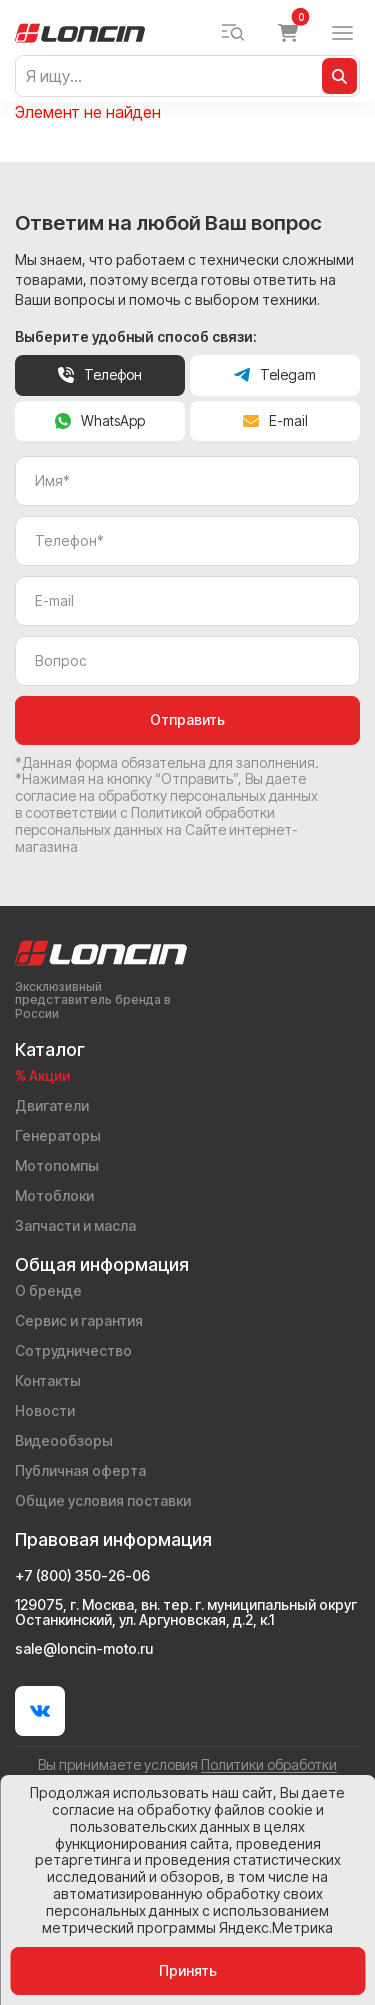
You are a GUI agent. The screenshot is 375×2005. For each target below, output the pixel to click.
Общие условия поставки (103, 1500)
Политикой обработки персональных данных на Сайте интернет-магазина (156, 829)
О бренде (48, 1290)
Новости (45, 1410)
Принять (188, 1970)
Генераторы (58, 1135)
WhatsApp (100, 420)
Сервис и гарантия (79, 1320)
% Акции (42, 1075)
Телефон (100, 374)
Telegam (275, 374)
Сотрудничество (73, 1350)
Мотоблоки (54, 1195)
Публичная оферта (80, 1470)
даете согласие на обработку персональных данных (166, 787)
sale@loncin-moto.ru (84, 1649)
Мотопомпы (57, 1165)
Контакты (48, 1380)
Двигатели (52, 1105)
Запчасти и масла (75, 1225)
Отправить (187, 719)
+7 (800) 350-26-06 (82, 1576)
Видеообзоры (64, 1440)
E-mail (275, 420)
